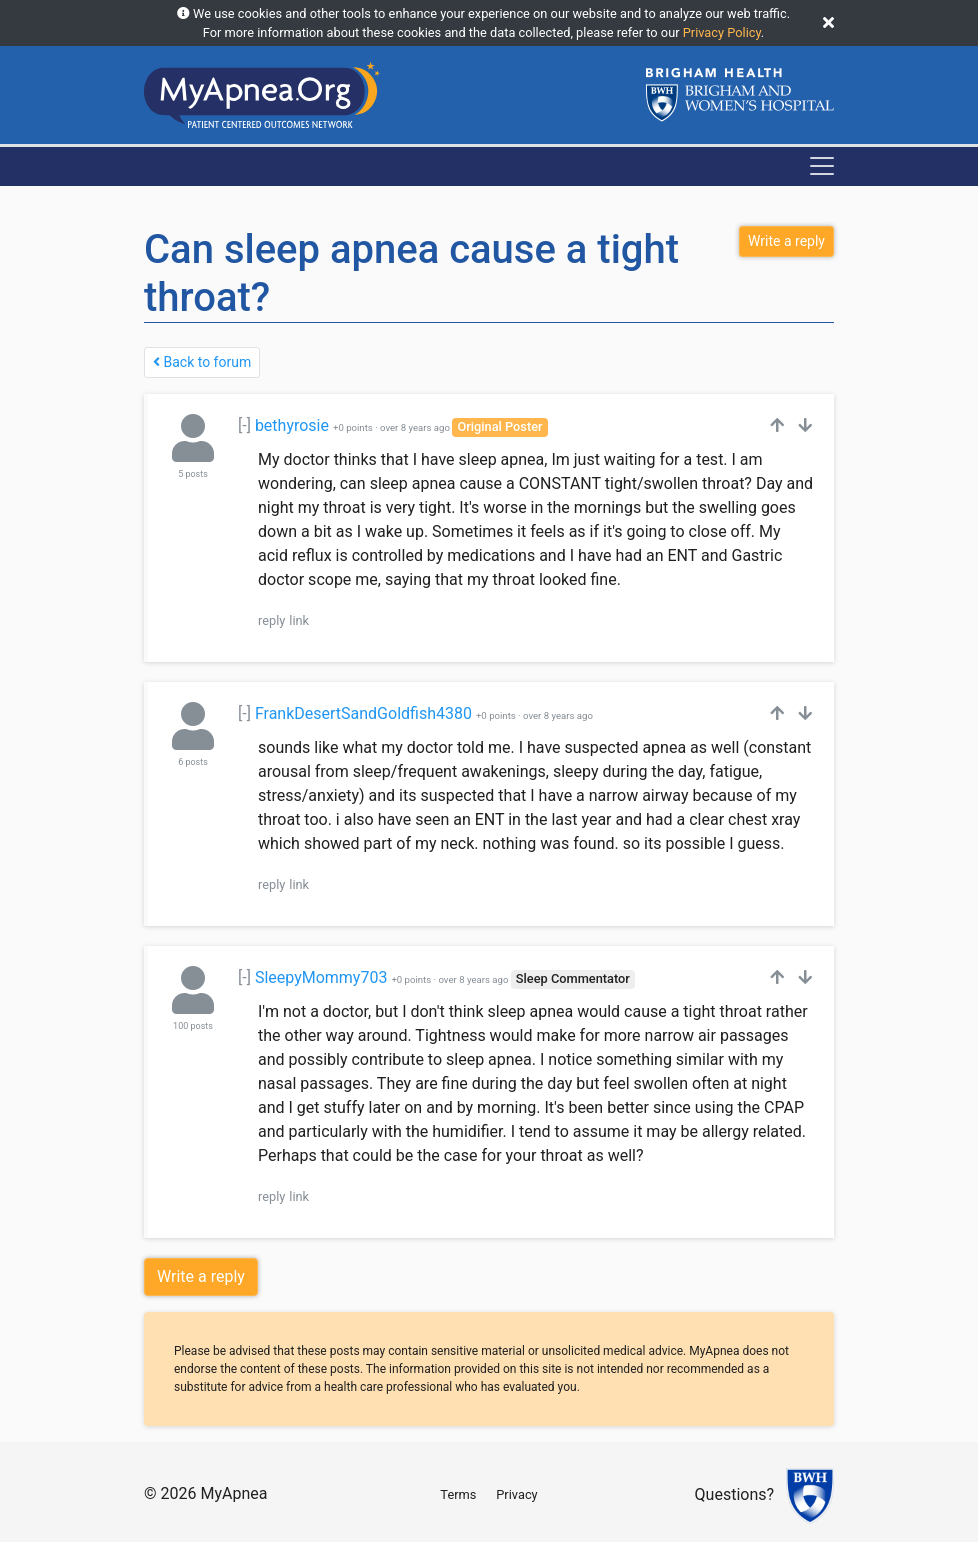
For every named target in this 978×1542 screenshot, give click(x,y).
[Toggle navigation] (822, 166)
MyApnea (233, 1493)
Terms (458, 1494)
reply (271, 620)
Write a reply (201, 1276)
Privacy (516, 1494)
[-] (244, 425)
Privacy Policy (722, 32)
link (299, 620)
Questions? (734, 1495)
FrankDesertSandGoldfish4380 (363, 713)
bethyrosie (292, 425)
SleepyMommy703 (321, 977)
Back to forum (202, 362)
